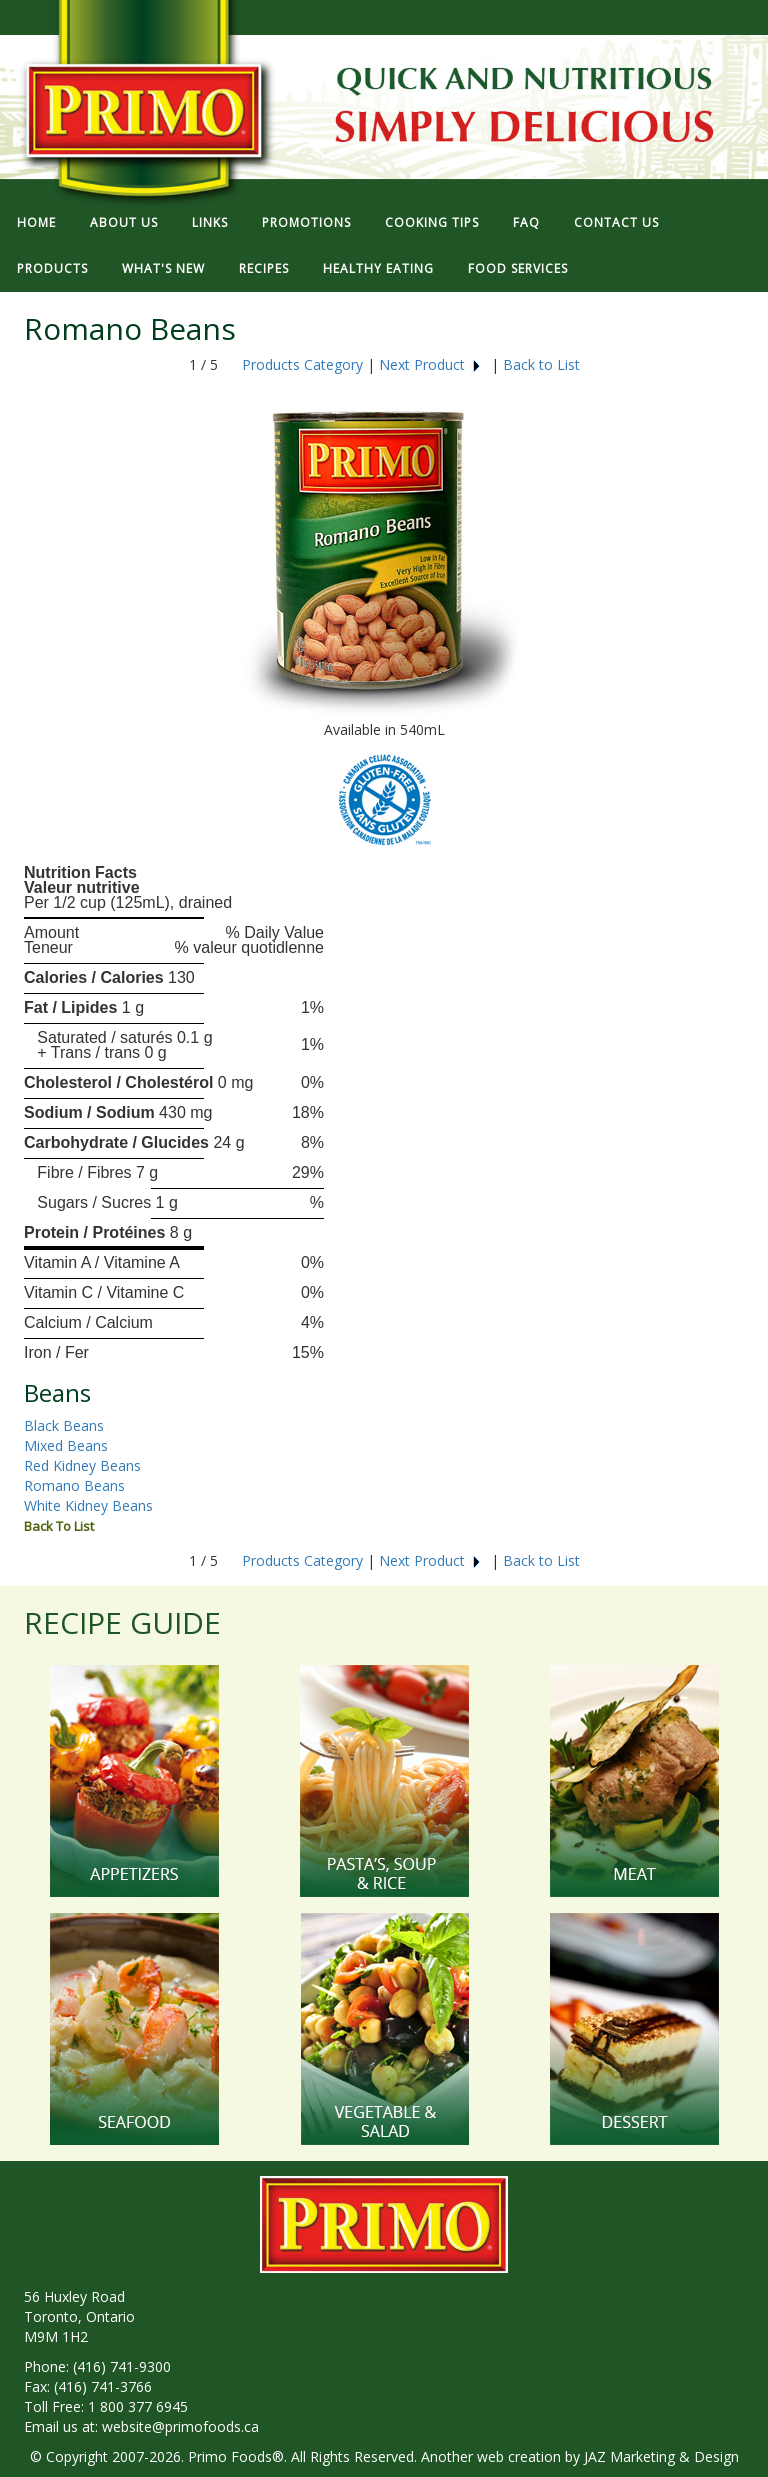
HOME (36, 222)
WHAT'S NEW (163, 268)
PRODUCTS (52, 268)
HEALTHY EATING (378, 268)
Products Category (302, 364)
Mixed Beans (66, 1445)
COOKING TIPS (432, 222)
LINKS (210, 222)
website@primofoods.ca (180, 2426)
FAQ (526, 222)
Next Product (430, 364)
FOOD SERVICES (518, 268)
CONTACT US (616, 222)
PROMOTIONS (306, 222)
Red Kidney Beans (82, 1465)
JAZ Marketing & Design (661, 2456)
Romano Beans (74, 1485)
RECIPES (264, 268)
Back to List (541, 364)
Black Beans (64, 1425)
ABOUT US (124, 222)
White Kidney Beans (88, 1505)
